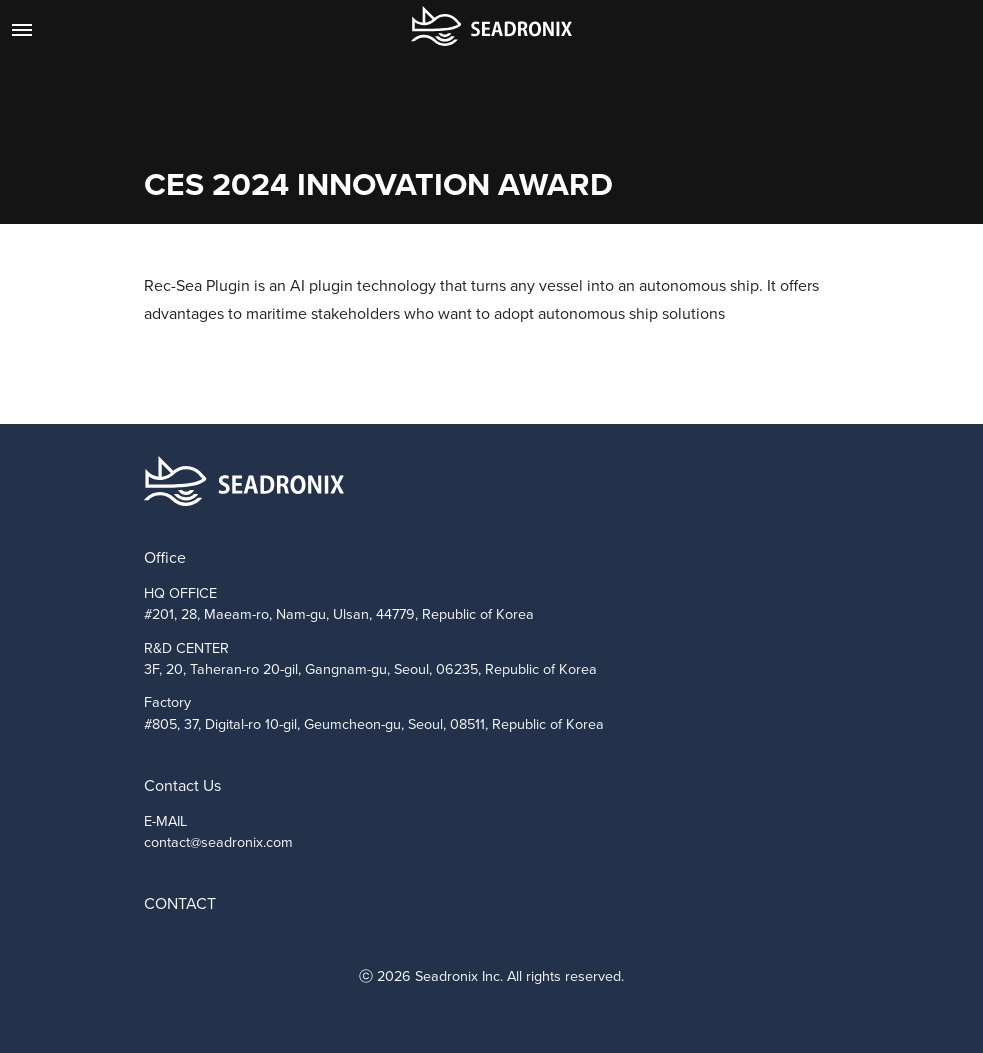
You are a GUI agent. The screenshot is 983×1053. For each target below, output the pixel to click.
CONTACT (180, 903)
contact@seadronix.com (218, 842)
